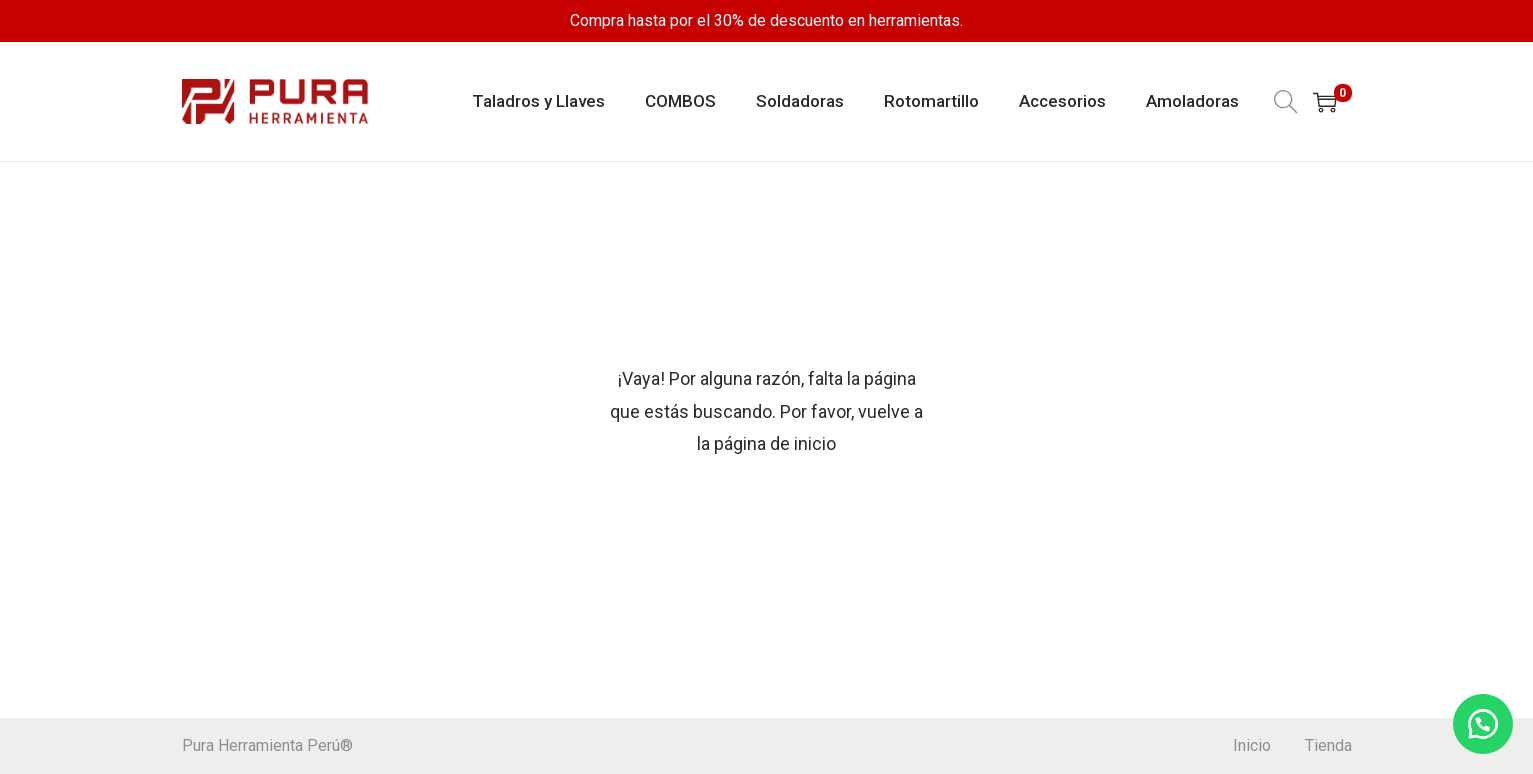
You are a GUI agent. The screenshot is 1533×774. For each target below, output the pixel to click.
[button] (1483, 724)
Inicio (1252, 745)
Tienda (1328, 745)
